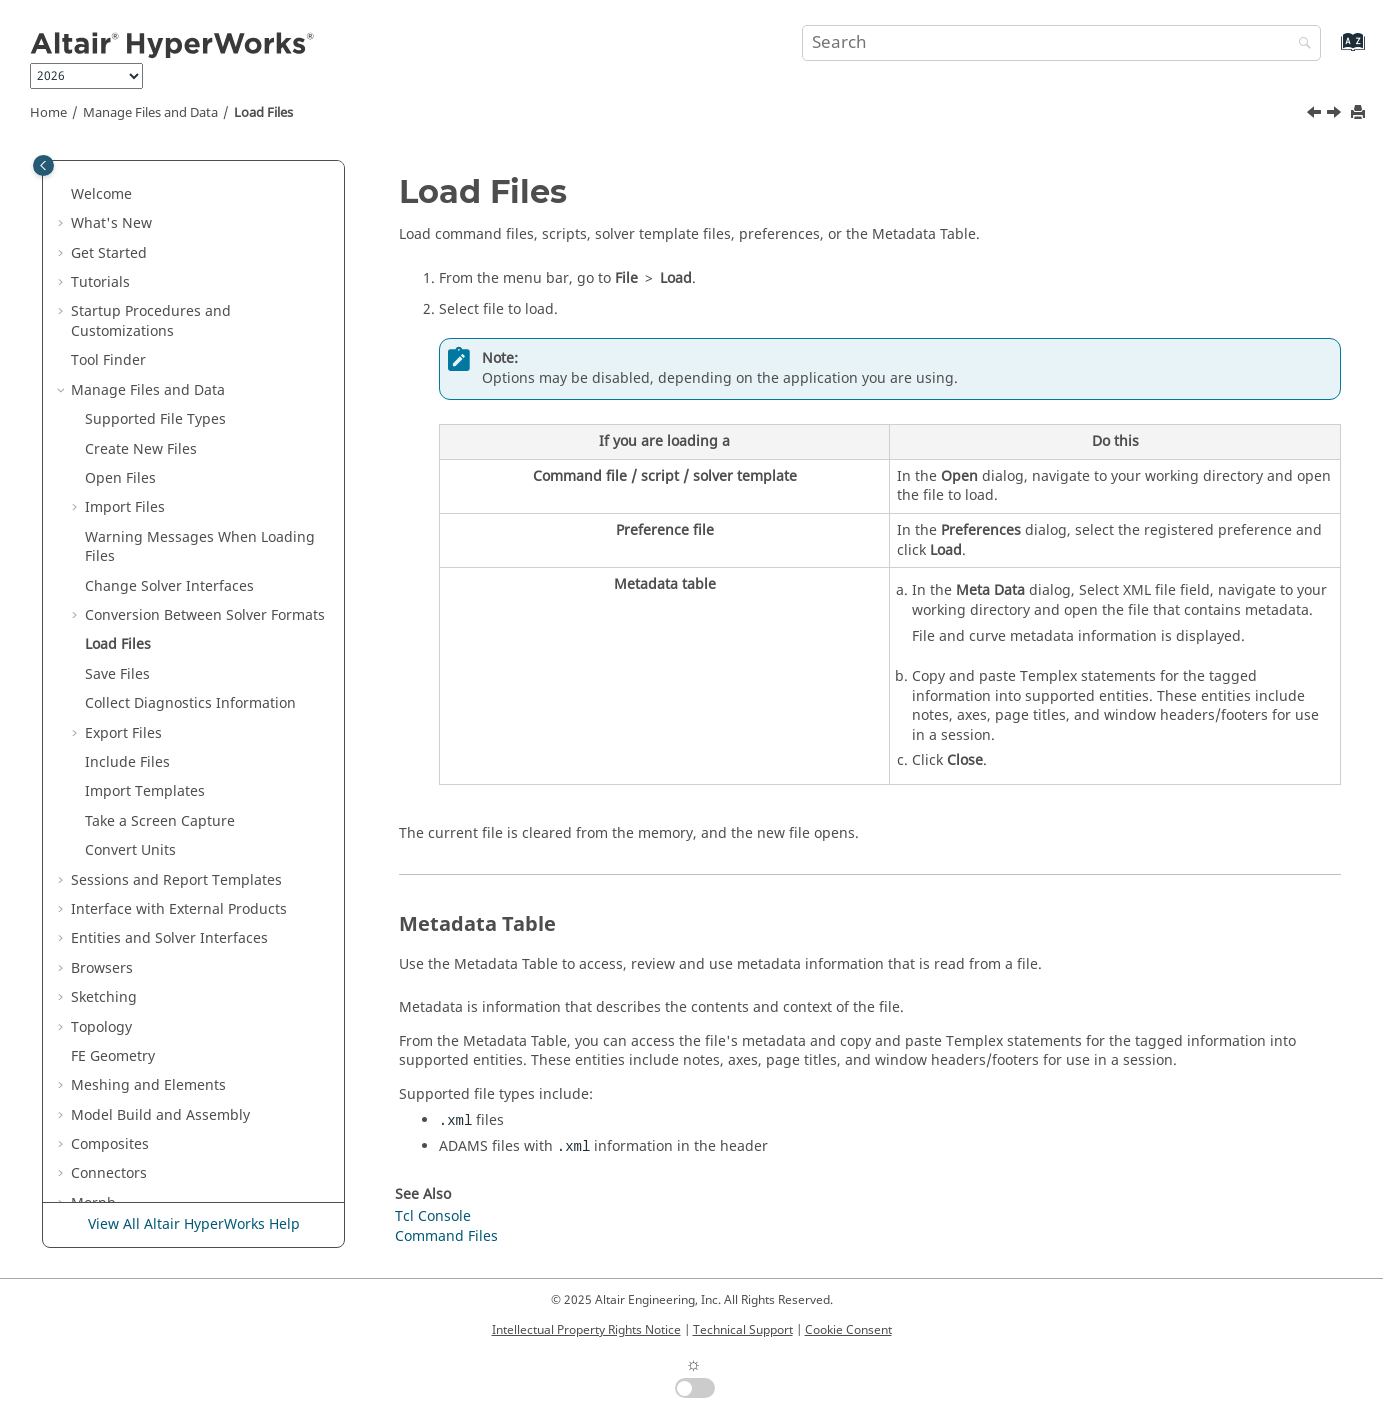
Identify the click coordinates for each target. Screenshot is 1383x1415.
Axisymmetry (114, 1179)
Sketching (104, 767)
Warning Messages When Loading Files (200, 317)
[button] (63, 161)
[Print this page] (1360, 113)
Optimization (114, 1061)
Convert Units (130, 620)
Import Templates (145, 561)
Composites (110, 914)
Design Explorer (124, 1090)
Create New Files (141, 219)
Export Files (123, 503)
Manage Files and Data (150, 113)
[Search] (1300, 44)
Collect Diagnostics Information (190, 473)
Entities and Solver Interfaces (169, 708)
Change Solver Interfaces (169, 356)
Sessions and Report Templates (176, 650)
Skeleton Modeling (133, 1002)
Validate (98, 1120)
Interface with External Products (179, 679)
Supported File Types (155, 189)
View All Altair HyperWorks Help (194, 1224)
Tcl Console (433, 1216)
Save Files (117, 444)
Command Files (446, 1236)
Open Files (120, 248)
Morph (93, 973)
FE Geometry (113, 826)
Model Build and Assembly (160, 885)
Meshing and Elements (148, 855)
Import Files (125, 277)
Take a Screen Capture (160, 591)
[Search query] (1061, 43)
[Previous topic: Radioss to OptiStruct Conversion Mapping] (1316, 115)
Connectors (109, 943)
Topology (101, 797)
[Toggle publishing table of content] (43, 165)
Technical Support (743, 1330)
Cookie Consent (848, 1330)
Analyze (97, 1149)
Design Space (116, 1032)
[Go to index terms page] (1331, 51)
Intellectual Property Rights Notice (586, 1330)
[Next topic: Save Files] (1336, 115)
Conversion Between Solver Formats (205, 385)
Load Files (263, 113)
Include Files (127, 532)
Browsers (102, 738)
